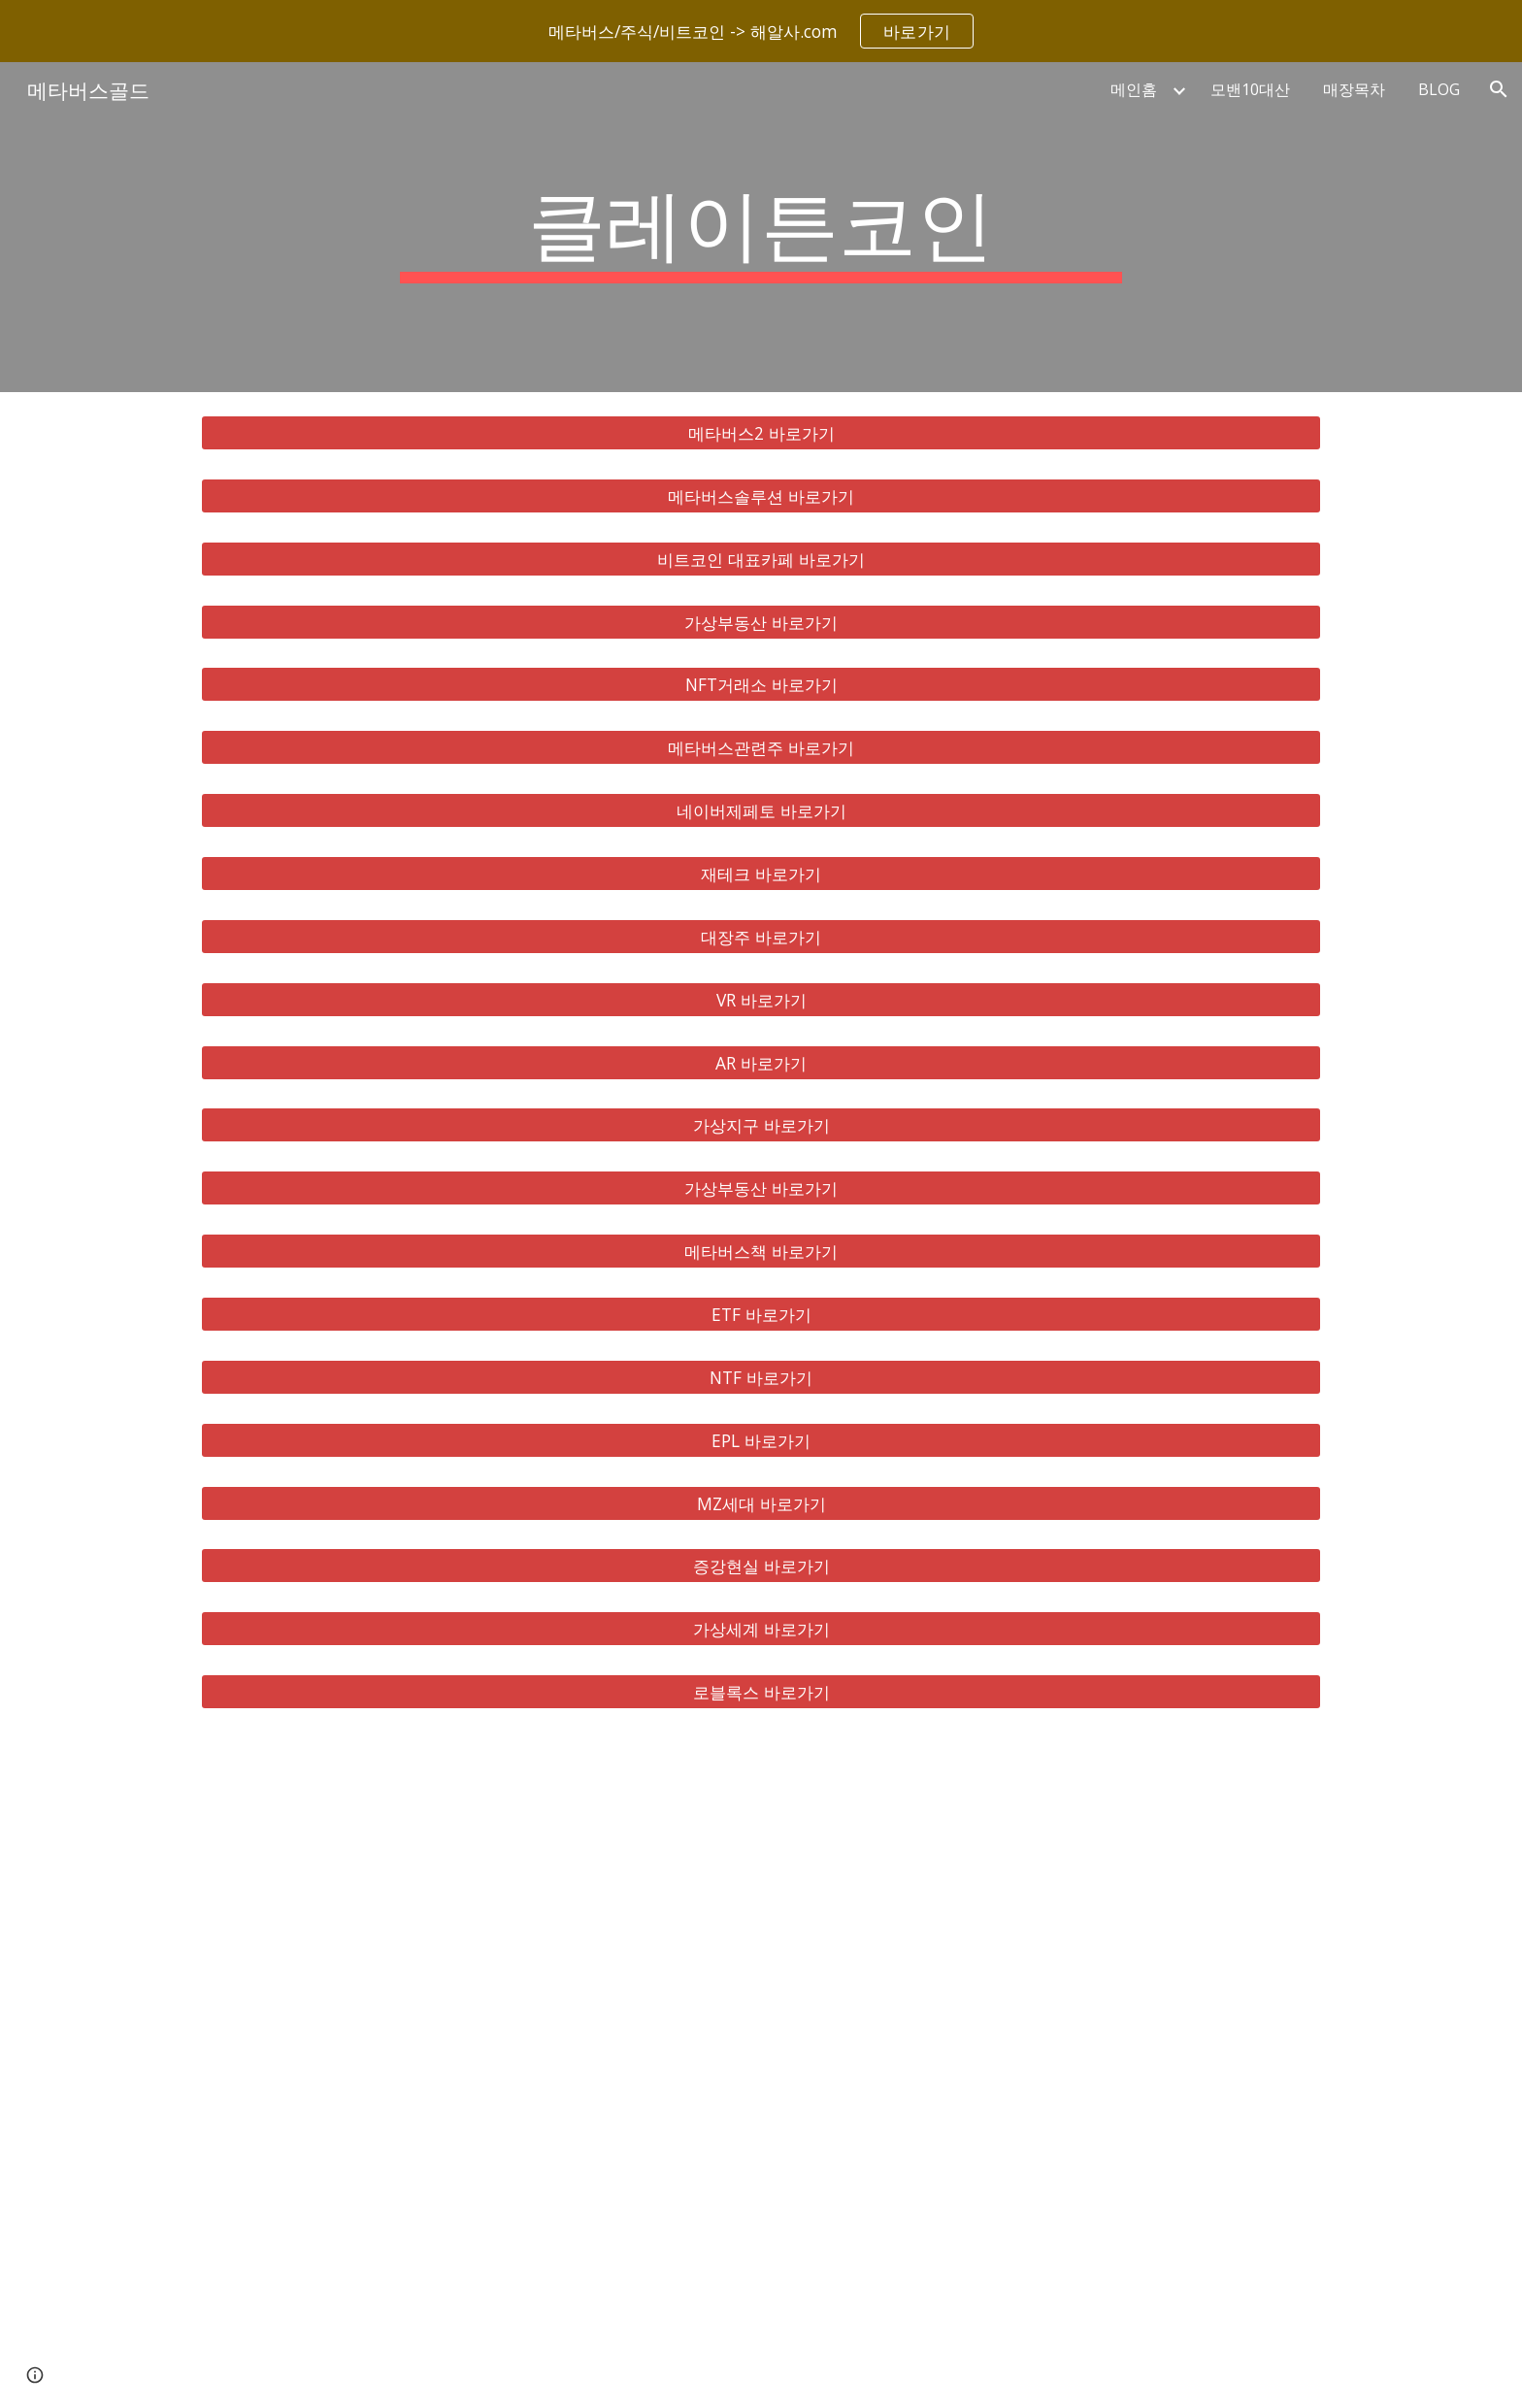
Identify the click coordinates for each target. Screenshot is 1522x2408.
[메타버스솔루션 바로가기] (761, 496)
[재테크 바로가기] (761, 874)
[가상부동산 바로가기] (761, 621)
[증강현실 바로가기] (761, 1566)
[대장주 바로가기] (761, 937)
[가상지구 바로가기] (761, 1125)
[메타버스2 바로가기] (761, 433)
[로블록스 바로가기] (761, 1692)
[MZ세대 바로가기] (761, 1503)
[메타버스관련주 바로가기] (761, 747)
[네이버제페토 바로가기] (761, 811)
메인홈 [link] (1133, 89)
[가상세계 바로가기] (761, 1629)
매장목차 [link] (1354, 89)
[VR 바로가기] (761, 999)
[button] (1498, 89)
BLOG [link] (1439, 89)
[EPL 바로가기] (761, 1440)
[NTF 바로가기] (761, 1377)
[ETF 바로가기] (761, 1314)
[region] (761, 31)
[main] (761, 227)
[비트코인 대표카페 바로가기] (761, 558)
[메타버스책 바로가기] (761, 1251)
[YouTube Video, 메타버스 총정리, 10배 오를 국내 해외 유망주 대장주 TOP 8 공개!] (761, 2070)
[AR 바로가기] (761, 1062)
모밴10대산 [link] (1250, 89)
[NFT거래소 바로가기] (761, 684)
